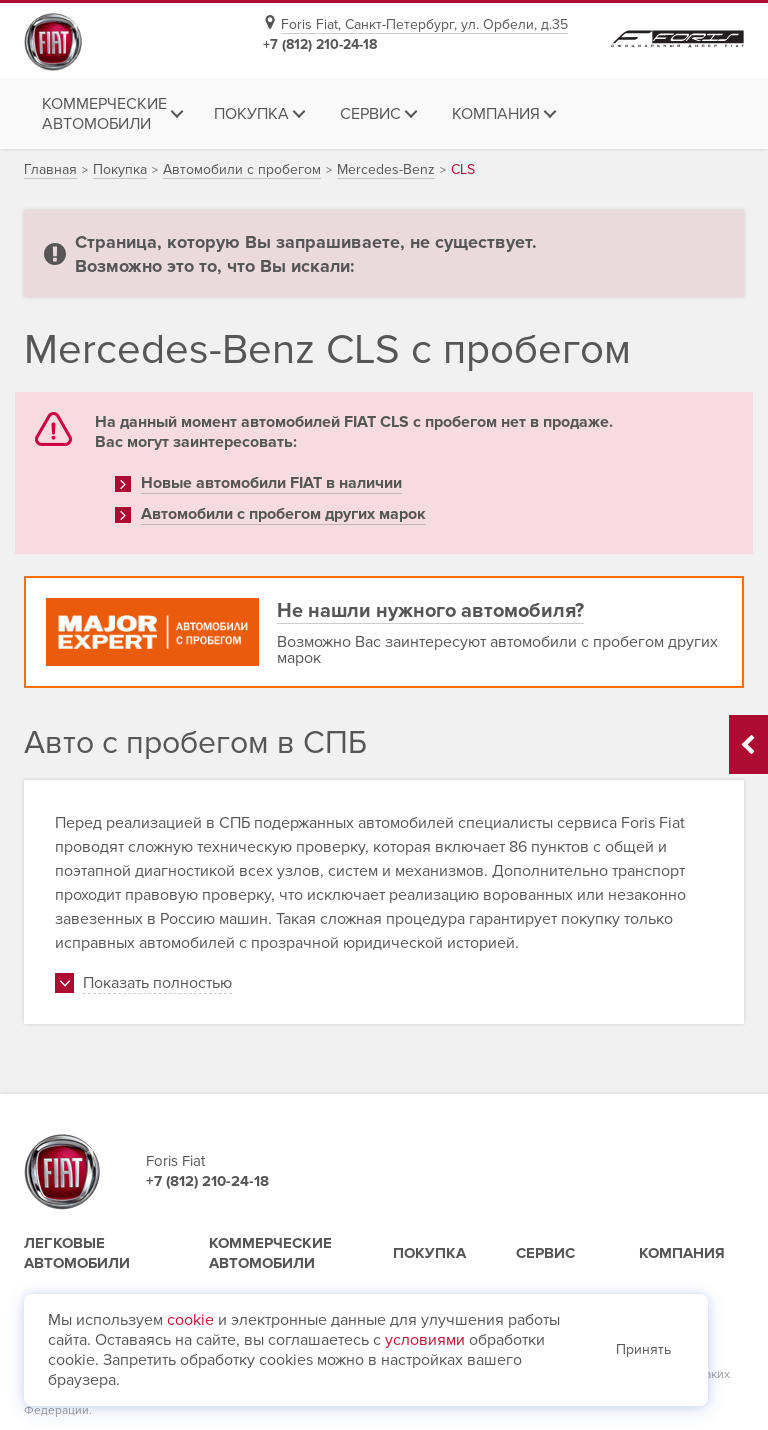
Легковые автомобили (77, 1253)
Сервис (545, 1253)
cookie (190, 1320)
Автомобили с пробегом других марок (283, 514)
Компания (682, 1253)
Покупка (429, 1253)
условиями (425, 1340)
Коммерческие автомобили (270, 1253)
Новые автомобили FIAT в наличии (271, 483)
